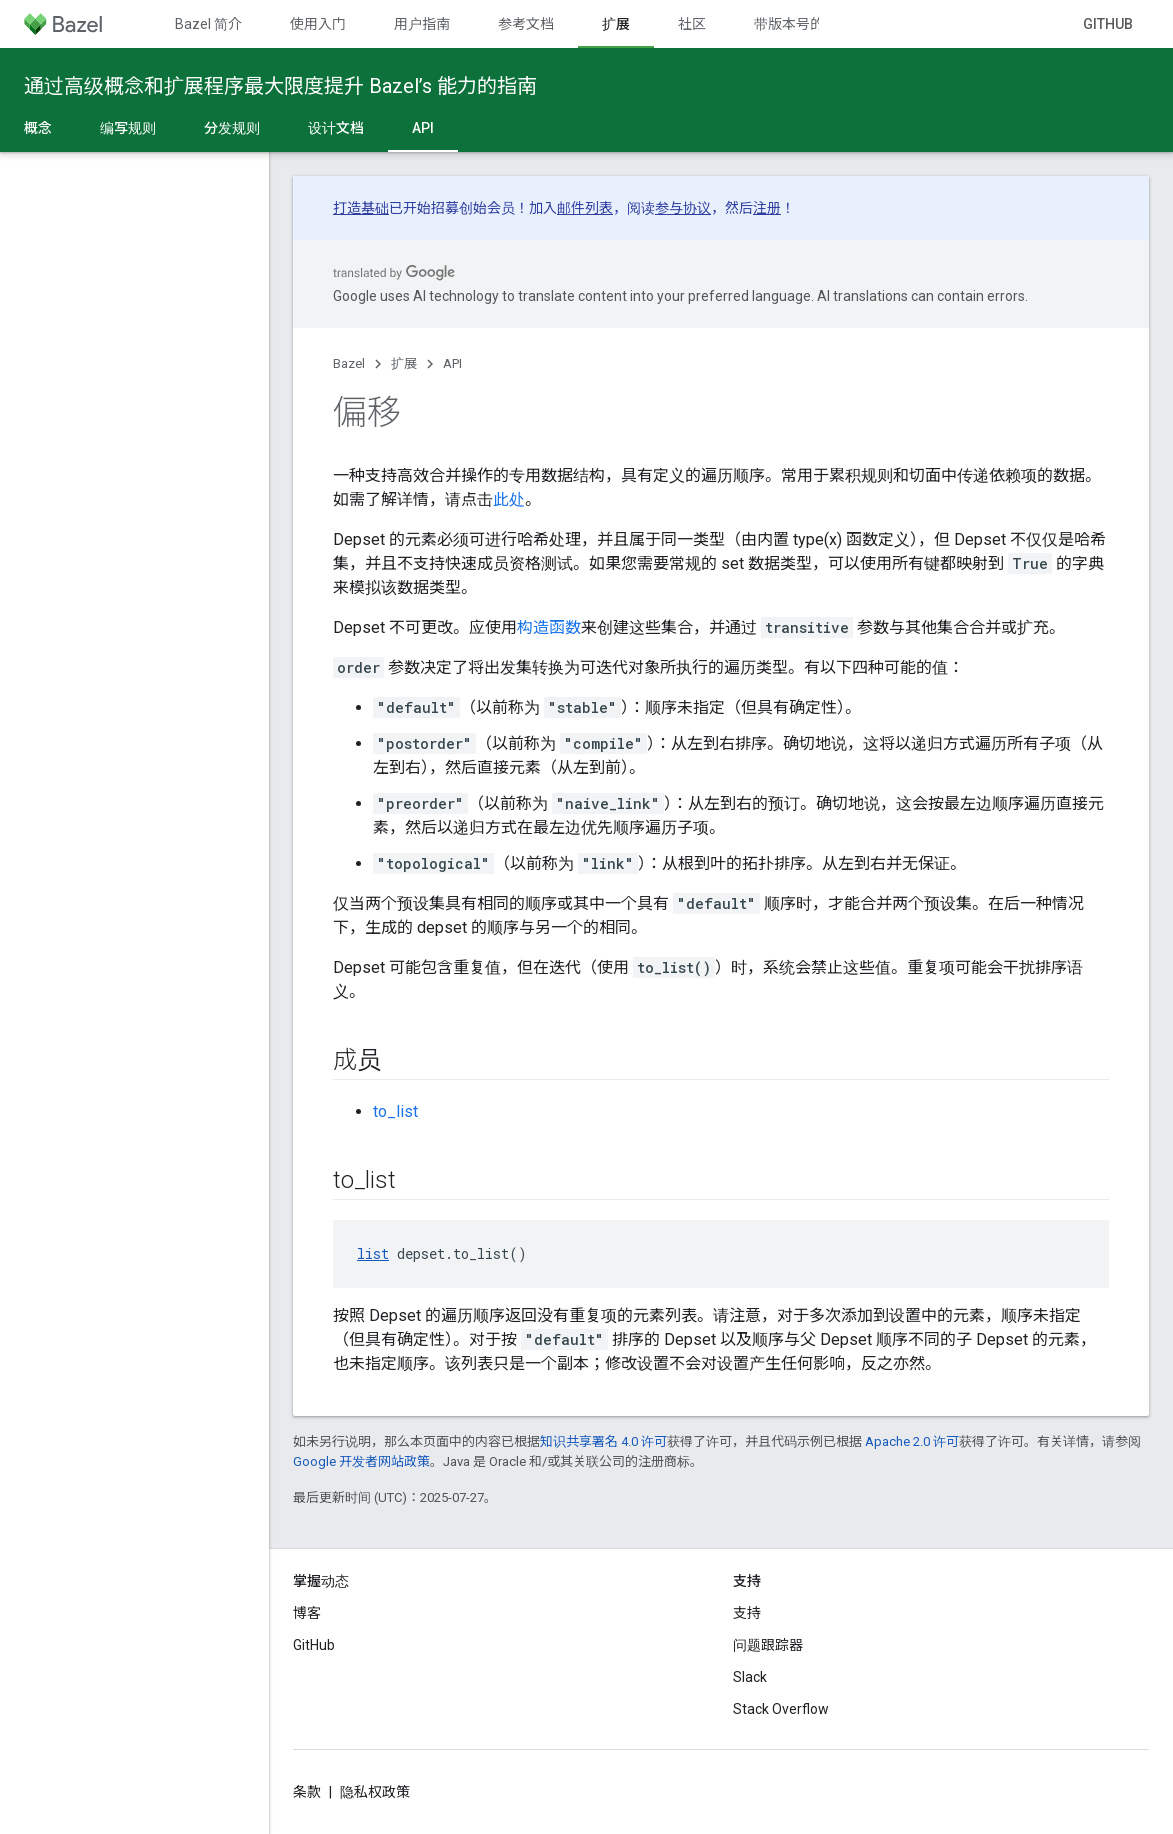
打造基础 (361, 208)
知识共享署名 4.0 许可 (603, 1441)
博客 (307, 1613)
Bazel (349, 363)
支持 (747, 1613)
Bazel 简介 (208, 24)
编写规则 (128, 128)
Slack (750, 1677)
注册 (767, 208)
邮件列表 (585, 208)
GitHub (1108, 24)
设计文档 (336, 128)
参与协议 (683, 208)
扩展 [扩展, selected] (616, 24)
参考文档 (526, 24)
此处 (509, 499)
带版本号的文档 (803, 24)
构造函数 (549, 627)
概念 (38, 128)
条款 (307, 1792)
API (452, 363)
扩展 (404, 363)
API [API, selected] (423, 128)
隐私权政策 (375, 1792)
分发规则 (232, 128)
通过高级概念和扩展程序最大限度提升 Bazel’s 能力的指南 (280, 86)
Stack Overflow (781, 1709)
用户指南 (422, 24)
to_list (395, 1111)
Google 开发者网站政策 (361, 1461)
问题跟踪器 (768, 1645)
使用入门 (318, 24)
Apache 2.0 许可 (912, 1441)
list (373, 1253)
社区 (692, 24)
